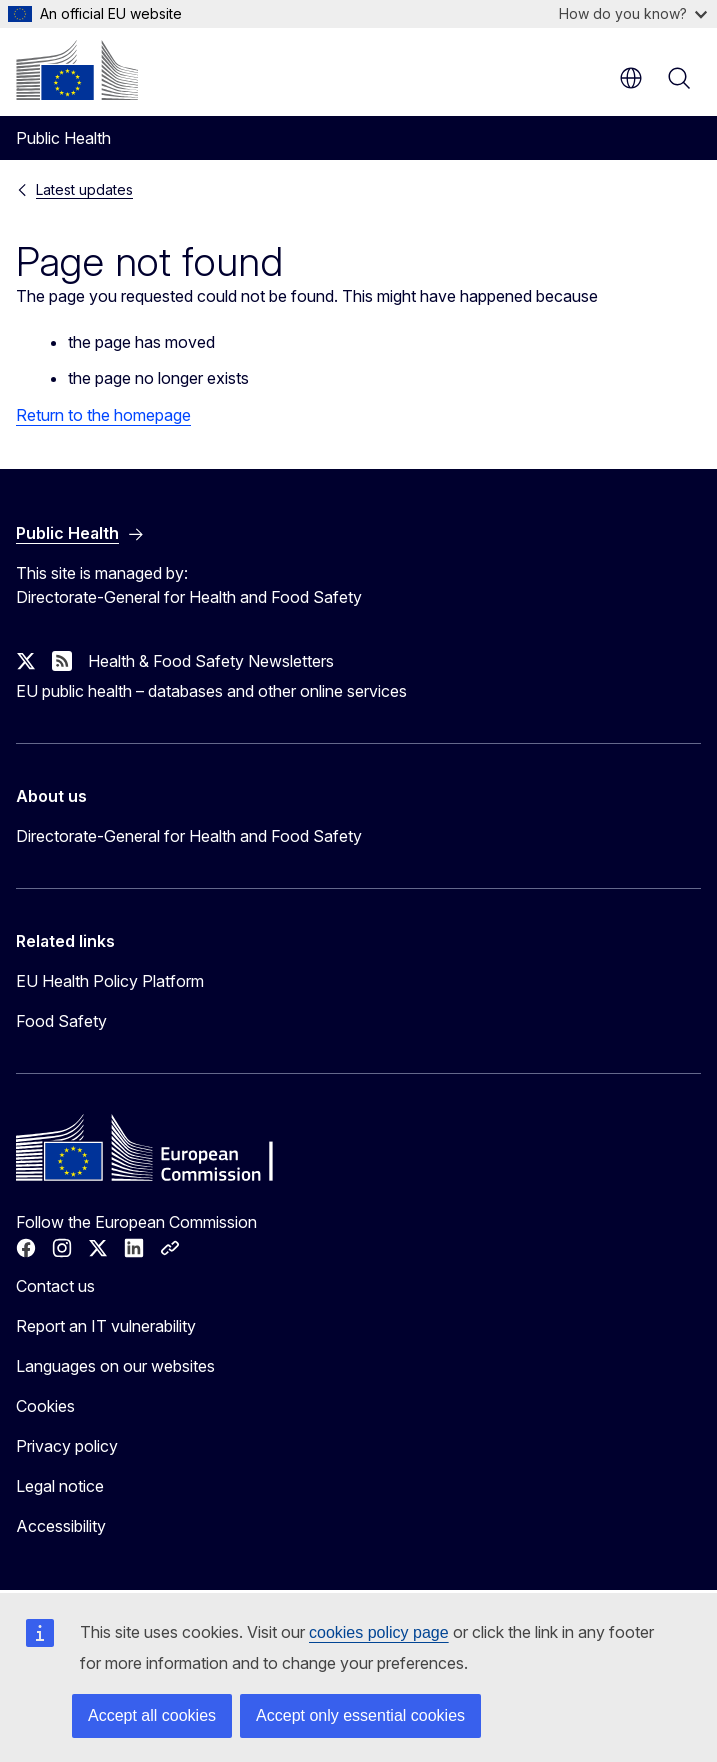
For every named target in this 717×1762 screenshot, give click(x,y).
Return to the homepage (103, 415)
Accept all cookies (152, 1715)
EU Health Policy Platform (110, 981)
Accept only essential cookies (360, 1715)
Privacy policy (67, 1446)
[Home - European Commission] (77, 70)
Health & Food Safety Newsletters (211, 661)
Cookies (45, 1406)
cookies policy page (379, 1632)
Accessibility (61, 1526)
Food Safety (61, 1021)
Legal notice (60, 1486)
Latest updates (84, 189)
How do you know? (633, 13)
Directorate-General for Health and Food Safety (189, 836)
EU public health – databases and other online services (211, 691)
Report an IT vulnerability (106, 1326)
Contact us (55, 1286)
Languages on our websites (115, 1366)
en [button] (631, 78)
